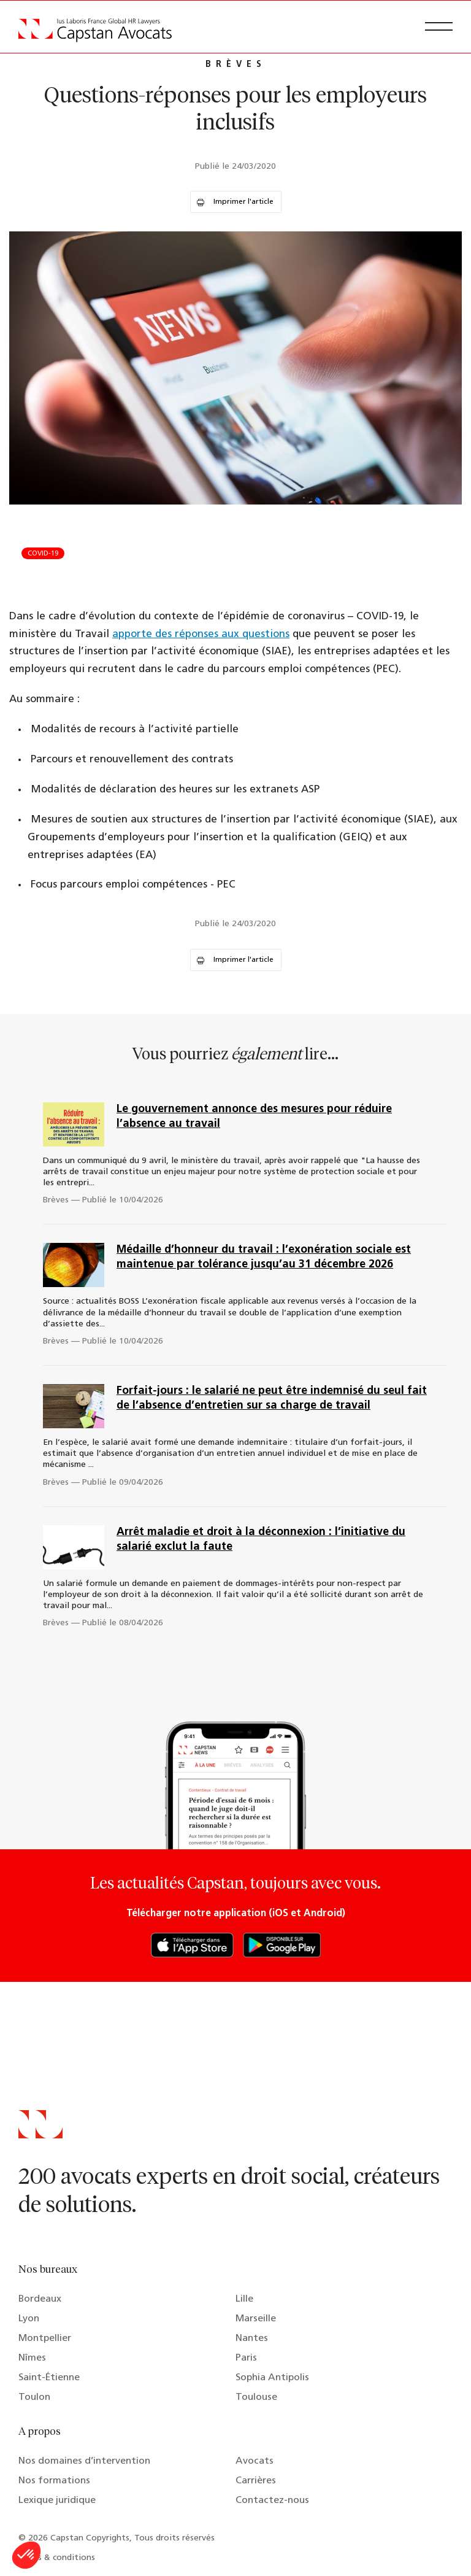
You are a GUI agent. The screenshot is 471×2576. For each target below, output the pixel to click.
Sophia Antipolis (272, 2378)
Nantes (252, 2338)
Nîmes (32, 2358)
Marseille (256, 2319)
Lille (244, 2299)
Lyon (28, 2319)
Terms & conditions (56, 2557)
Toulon (34, 2397)
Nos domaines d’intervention (84, 2461)
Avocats (255, 2461)
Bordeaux (39, 2299)
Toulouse (256, 2397)
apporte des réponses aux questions (200, 634)
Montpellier (44, 2338)
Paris (246, 2358)
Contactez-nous (272, 2500)
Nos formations (54, 2481)
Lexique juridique (57, 2500)
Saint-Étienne (49, 2378)
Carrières (256, 2481)
